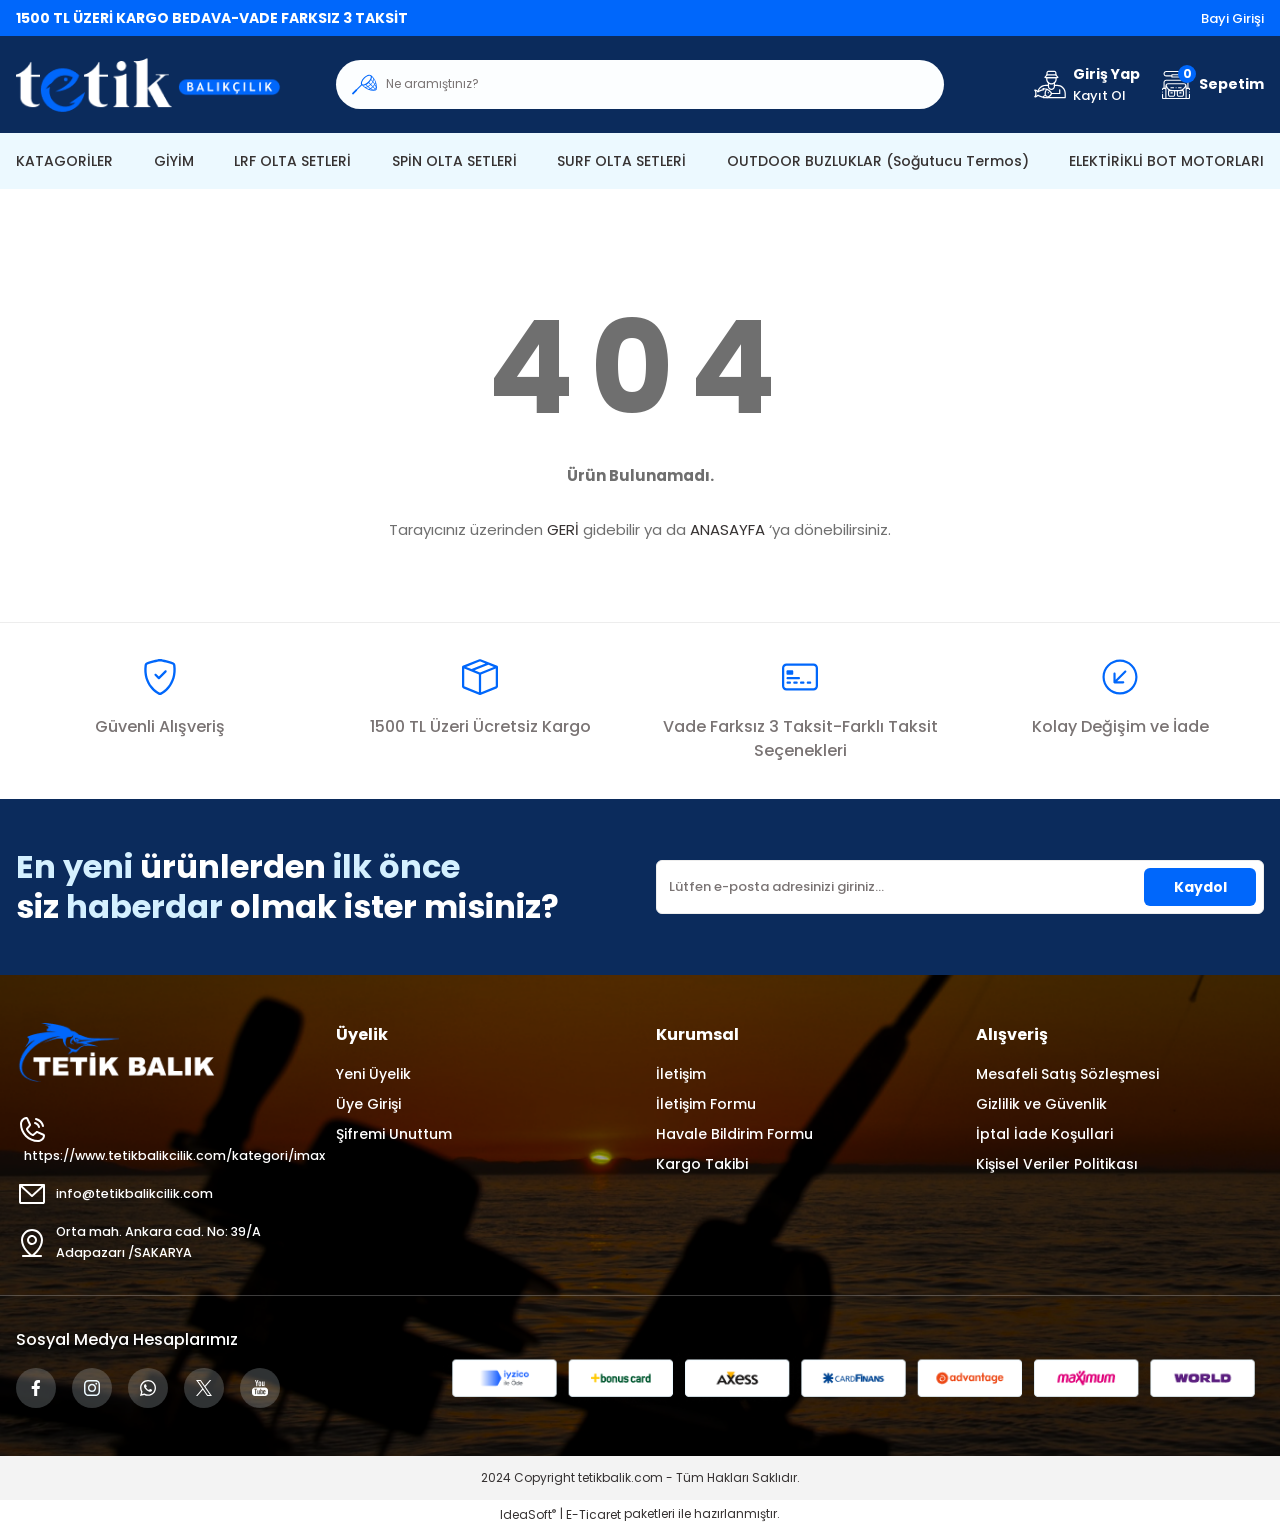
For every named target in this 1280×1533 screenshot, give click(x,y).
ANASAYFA (727, 529)
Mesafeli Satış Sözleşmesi (1067, 1074)
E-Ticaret (593, 1518)
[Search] (640, 84)
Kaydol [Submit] (1200, 887)
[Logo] (160, 84)
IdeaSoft (528, 1518)
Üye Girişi (368, 1104)
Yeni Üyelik (373, 1074)
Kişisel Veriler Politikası (1057, 1164)
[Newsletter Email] (960, 887)
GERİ (563, 529)
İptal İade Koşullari (1044, 1134)
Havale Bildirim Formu (734, 1134)
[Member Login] (1085, 84)
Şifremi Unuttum (394, 1134)
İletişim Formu (706, 1104)
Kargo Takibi (702, 1164)
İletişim (681, 1074)
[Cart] (1210, 84)
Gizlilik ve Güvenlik (1041, 1104)
